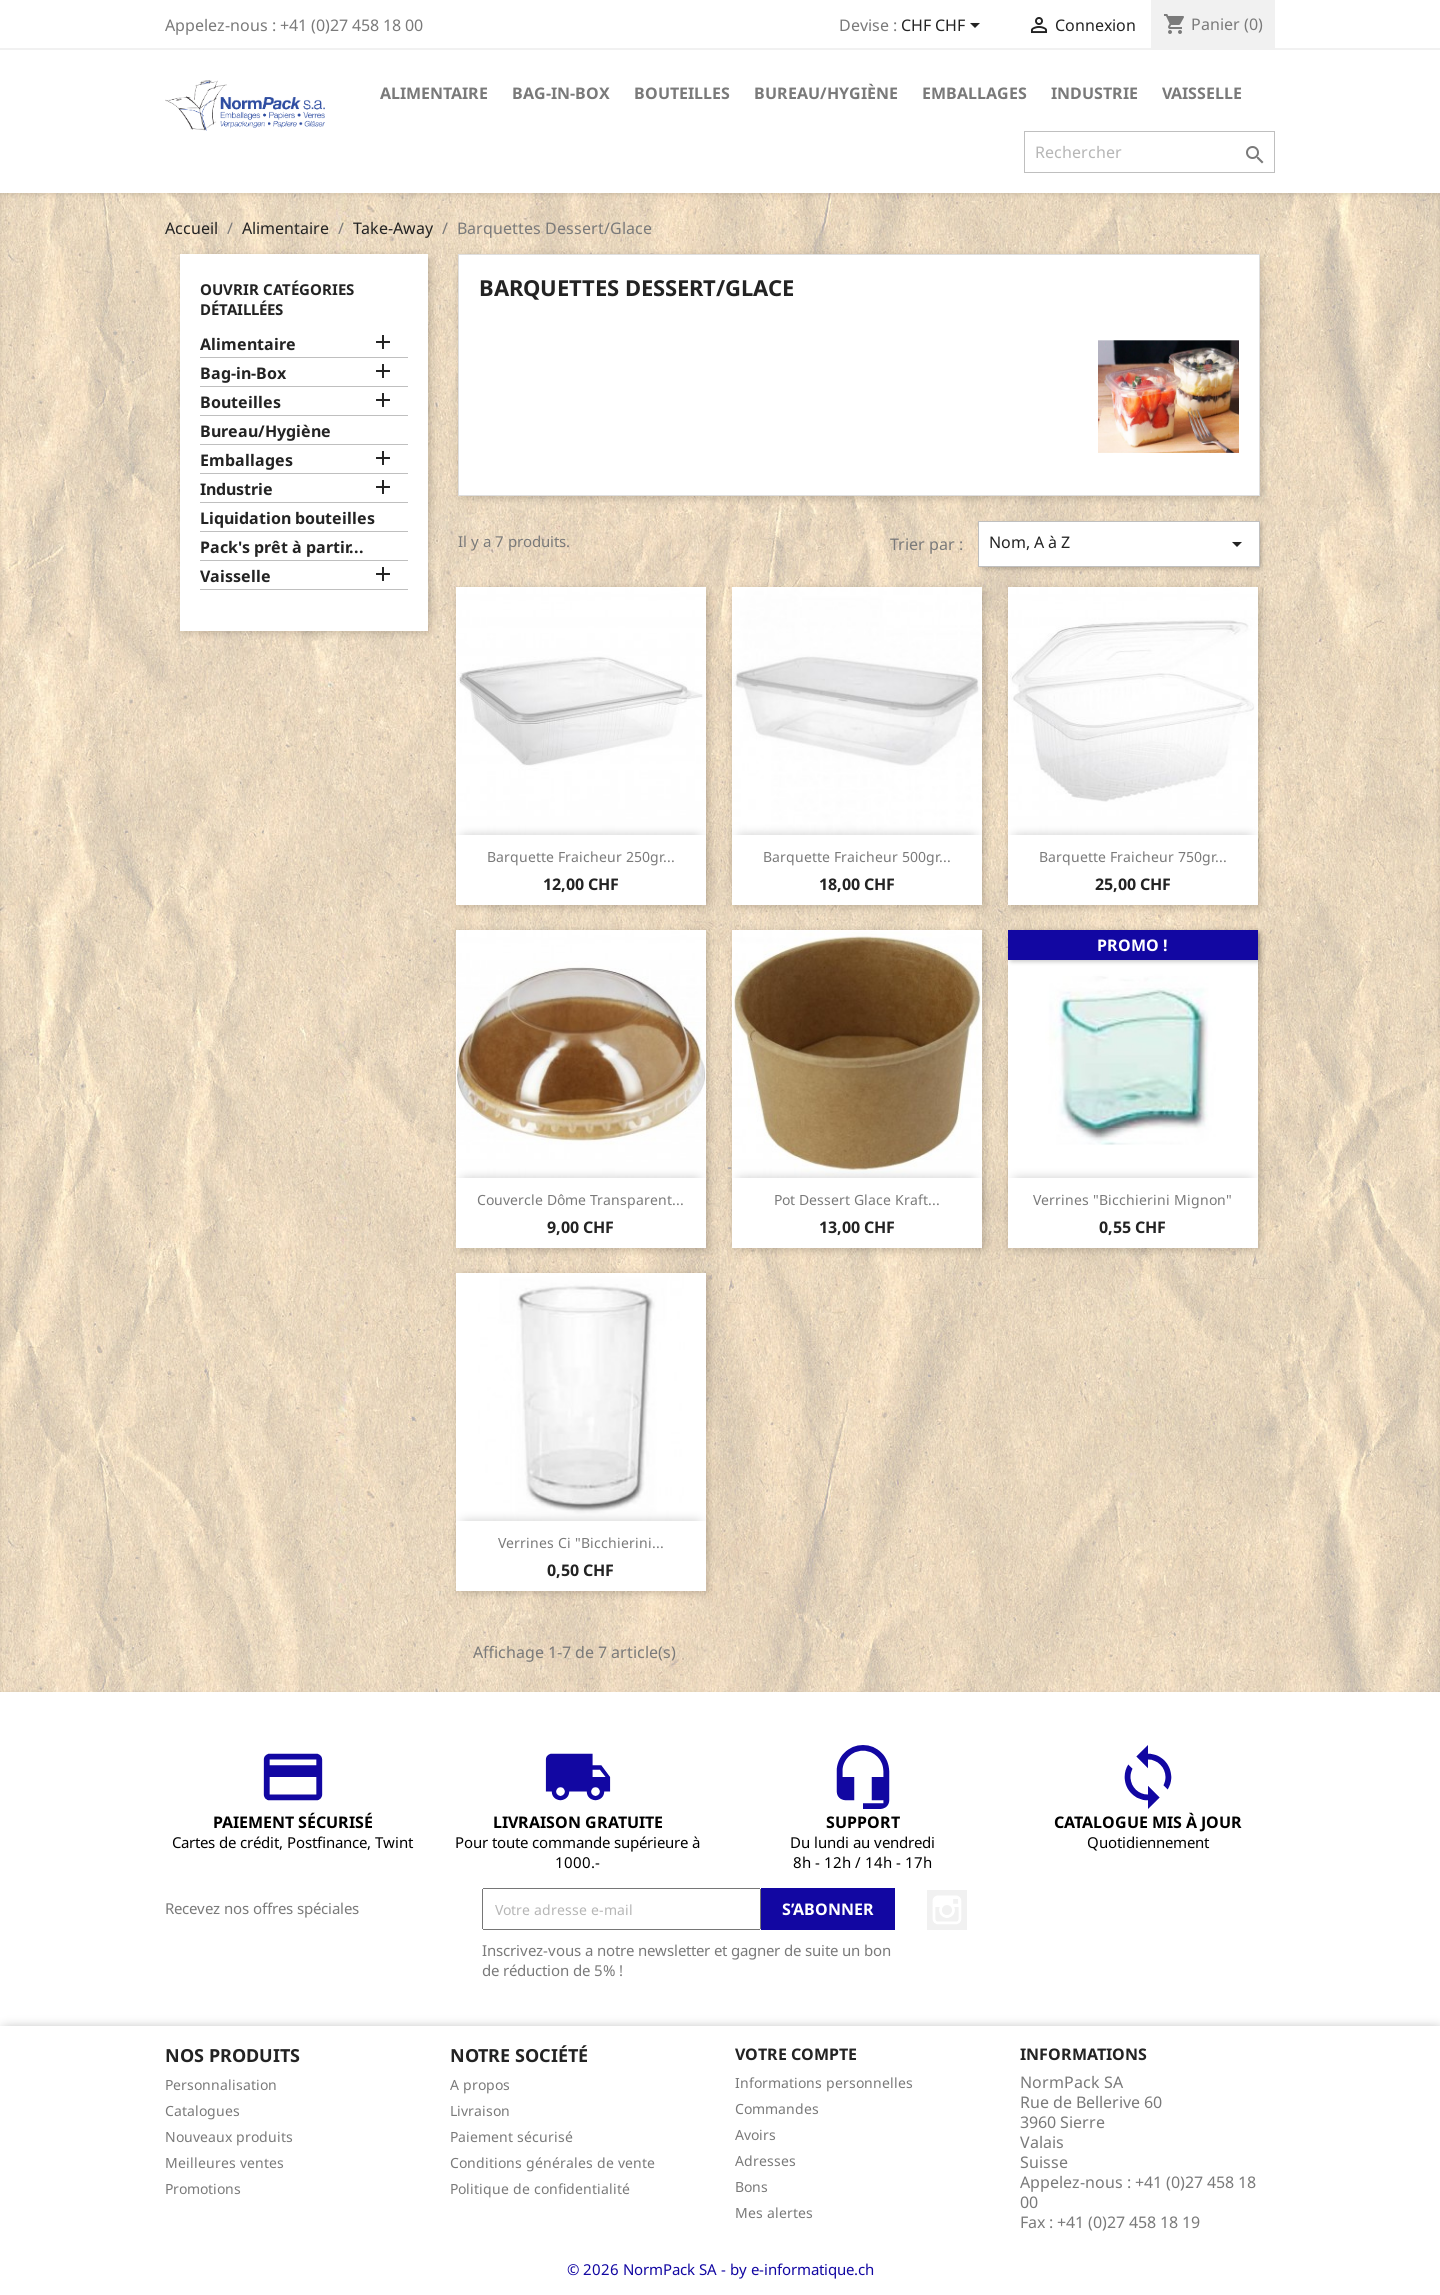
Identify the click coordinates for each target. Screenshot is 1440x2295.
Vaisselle (1202, 93)
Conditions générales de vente (552, 2162)
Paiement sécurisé (511, 2136)
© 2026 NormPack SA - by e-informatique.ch (720, 2269)
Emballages (974, 93)
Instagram (947, 1910)
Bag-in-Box (561, 93)
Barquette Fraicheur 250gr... (581, 856)
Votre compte (796, 2054)
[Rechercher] (1149, 152)
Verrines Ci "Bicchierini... (581, 1542)
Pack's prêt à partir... (282, 547)
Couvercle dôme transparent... (580, 1199)
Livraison (480, 2110)
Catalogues (202, 2110)
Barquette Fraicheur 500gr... (857, 856)
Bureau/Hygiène (826, 93)
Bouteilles (682, 93)
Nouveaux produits (229, 2136)
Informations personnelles (824, 2082)
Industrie (1094, 93)
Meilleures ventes (224, 2162)
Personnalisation (221, 2084)
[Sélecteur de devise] (944, 27)
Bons (751, 2186)
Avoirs (755, 2134)
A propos (480, 2084)
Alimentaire (434, 93)
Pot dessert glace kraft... (857, 1199)
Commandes (777, 2108)
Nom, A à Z (1119, 543)
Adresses (765, 2160)
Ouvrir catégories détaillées (277, 299)
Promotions (203, 2188)
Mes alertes (774, 2212)
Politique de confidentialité (540, 2188)
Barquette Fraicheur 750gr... (1133, 856)
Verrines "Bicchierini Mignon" (1132, 1199)
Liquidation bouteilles (287, 518)
